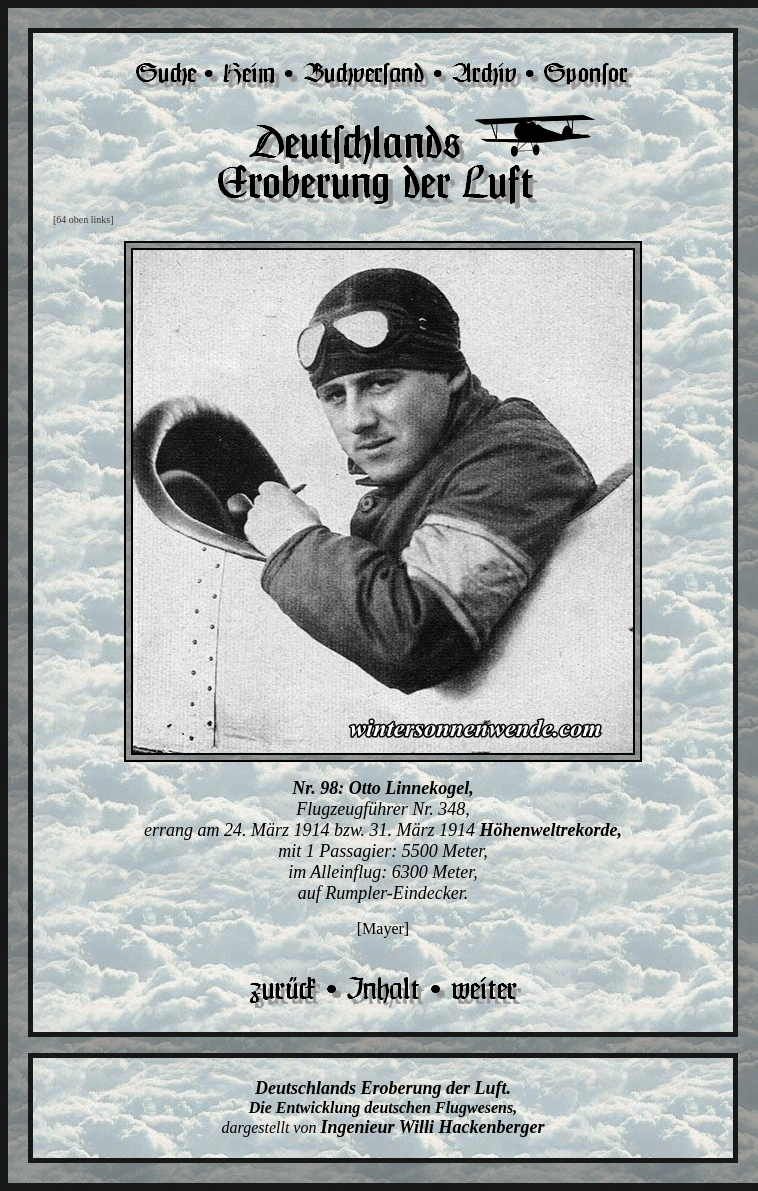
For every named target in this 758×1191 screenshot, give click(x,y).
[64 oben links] (83, 219)
